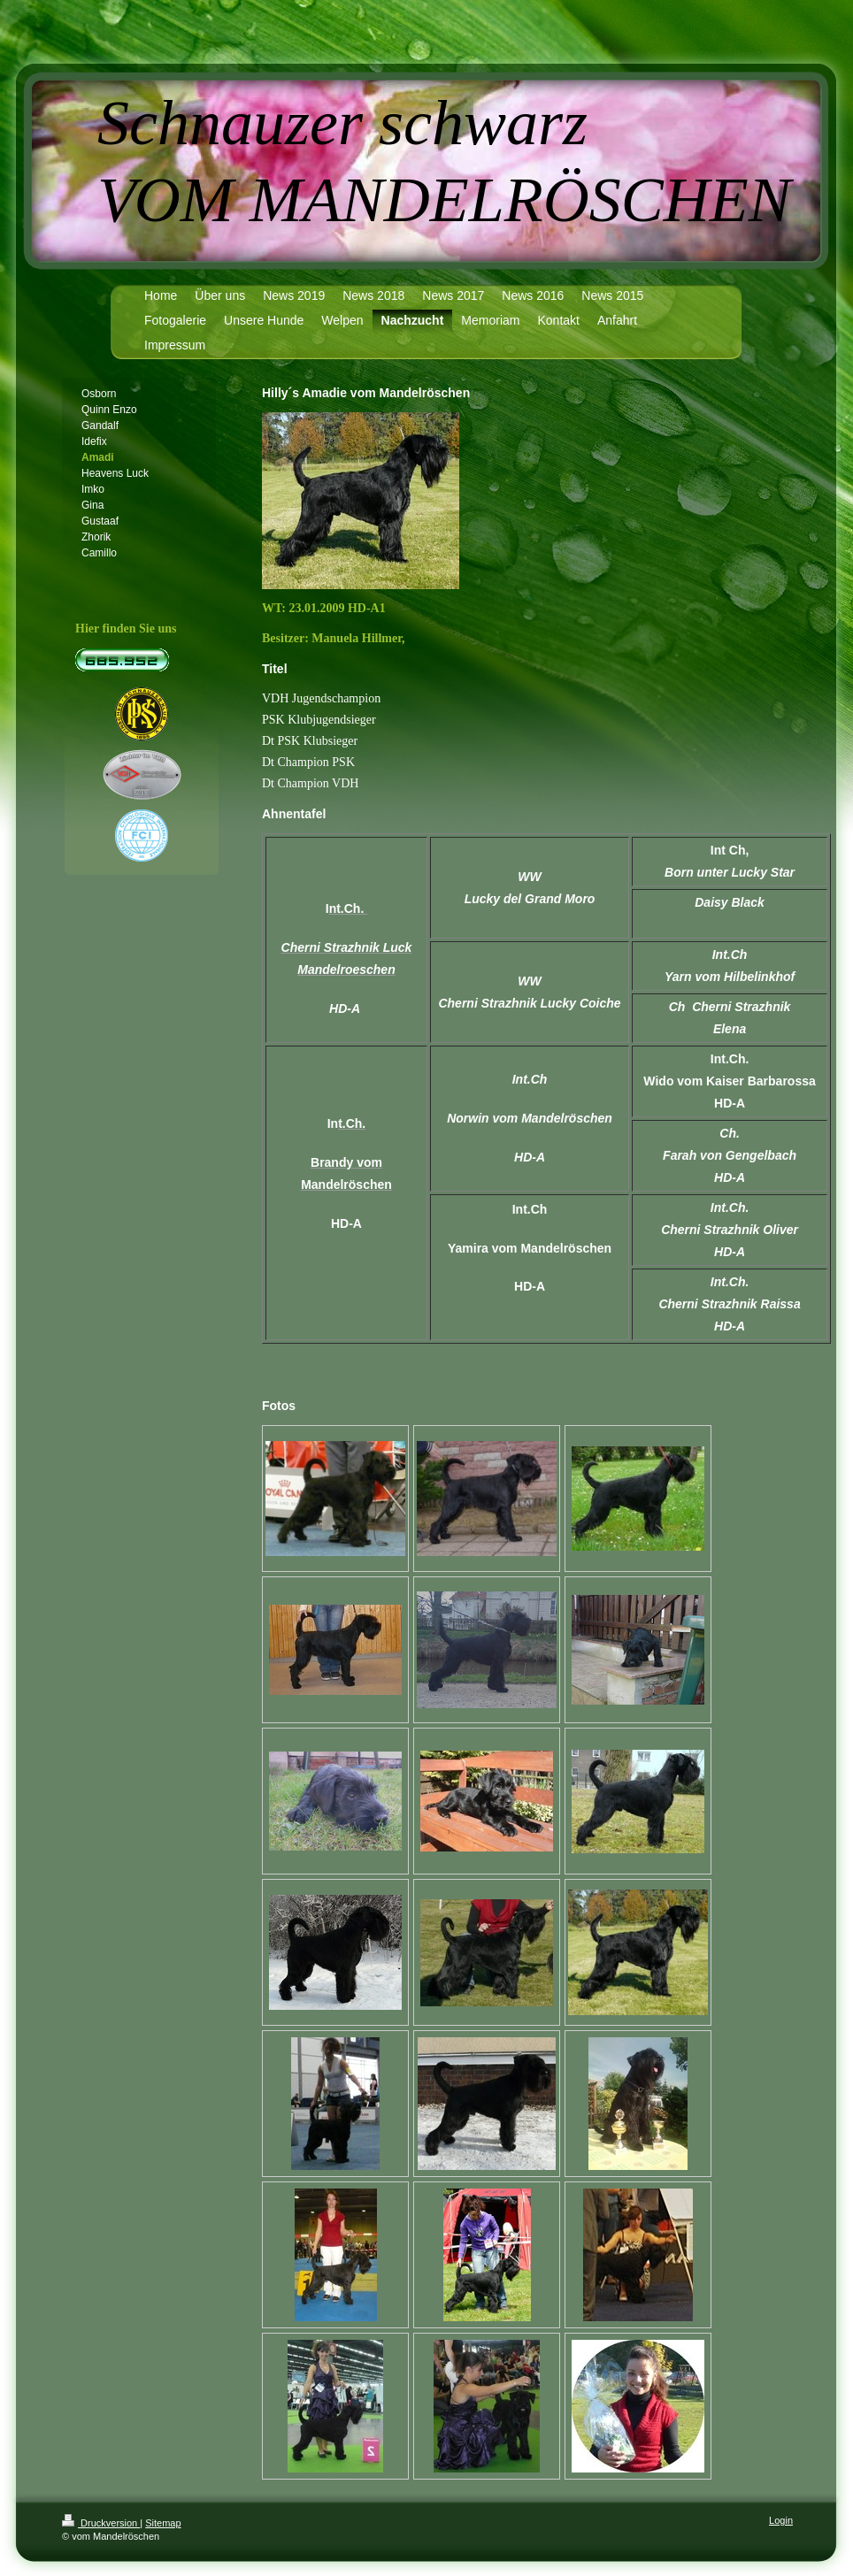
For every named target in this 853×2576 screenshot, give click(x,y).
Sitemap (163, 2523)
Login (781, 2520)
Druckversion (101, 2523)
